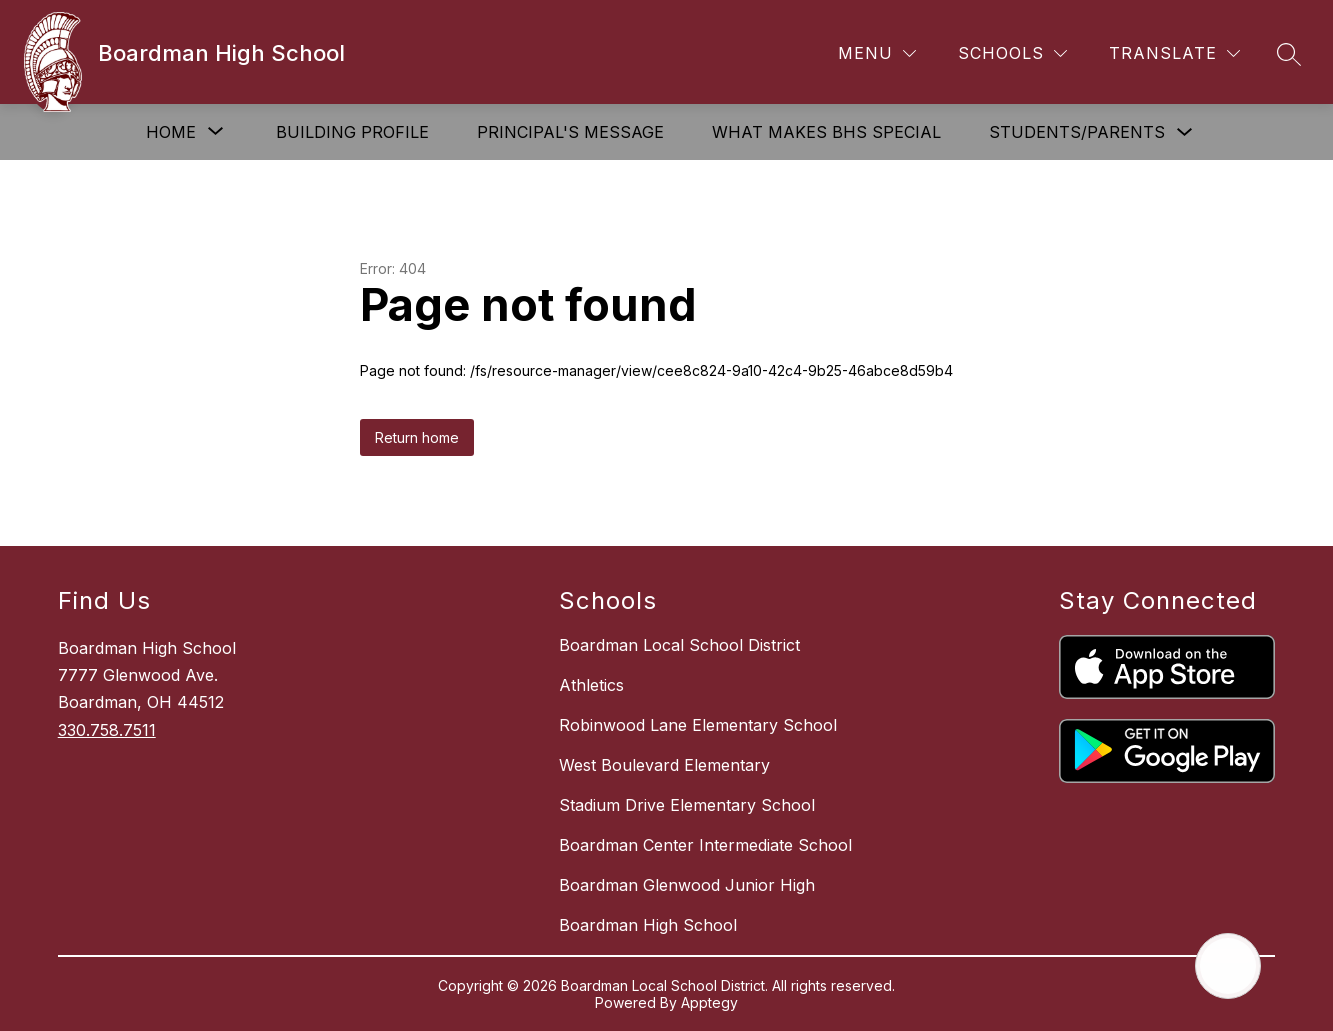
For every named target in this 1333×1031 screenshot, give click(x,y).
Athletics (591, 685)
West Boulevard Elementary (664, 765)
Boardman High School (648, 925)
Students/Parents (1077, 132)
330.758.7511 (107, 730)
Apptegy (709, 1002)
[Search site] (1289, 54)
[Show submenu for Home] (171, 132)
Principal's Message (570, 132)
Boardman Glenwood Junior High (687, 885)
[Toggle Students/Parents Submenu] (1185, 132)
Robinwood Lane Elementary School (698, 725)
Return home (417, 437)
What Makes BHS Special (826, 132)
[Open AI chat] (1228, 966)
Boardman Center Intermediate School (705, 845)
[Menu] (877, 53)
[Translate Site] (1174, 53)
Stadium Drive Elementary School (687, 805)
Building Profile (352, 132)
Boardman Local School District (679, 645)
